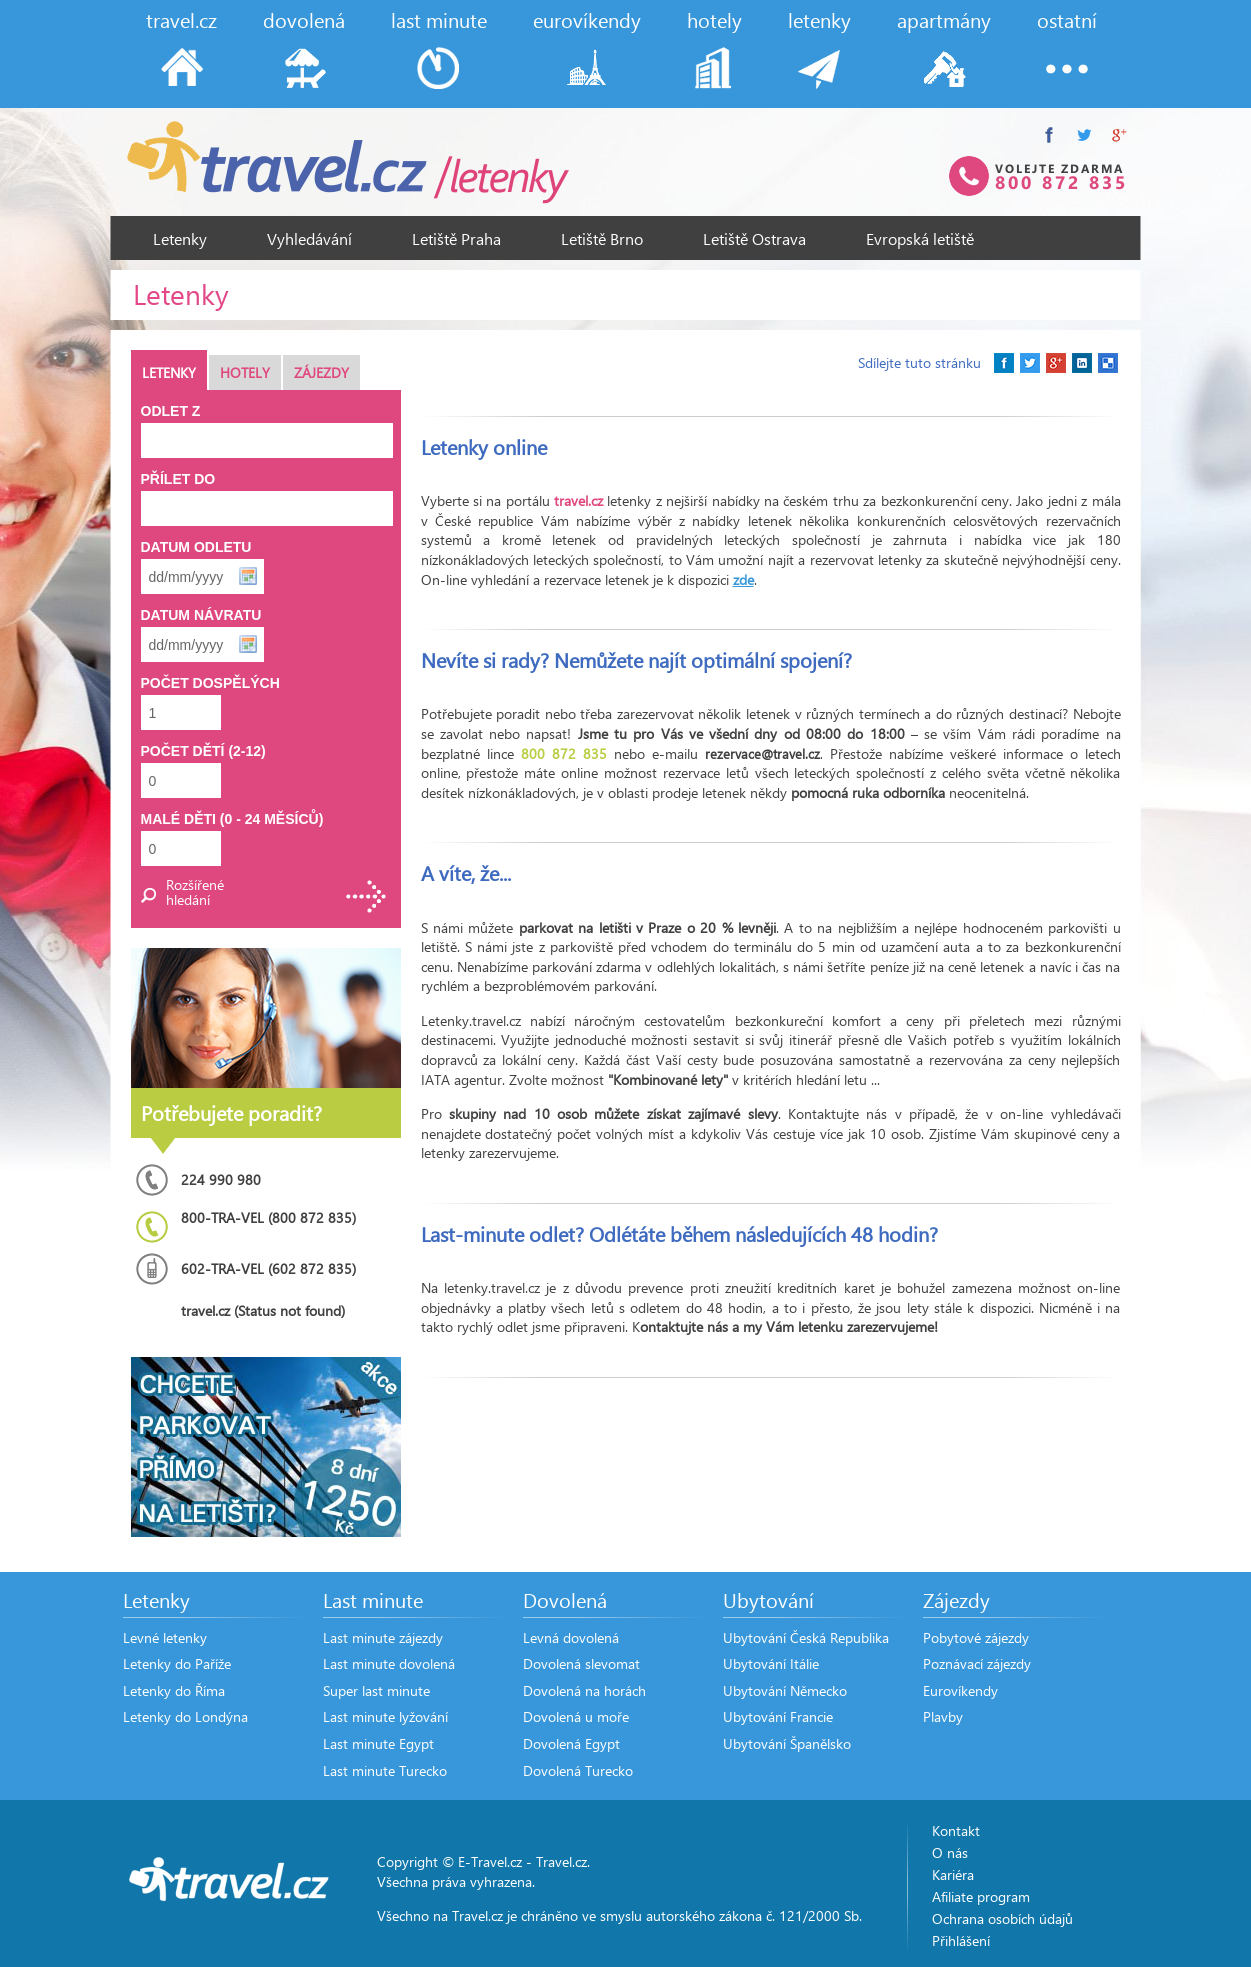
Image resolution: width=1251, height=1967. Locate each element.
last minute (439, 19)
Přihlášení (961, 1940)
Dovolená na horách (584, 1690)
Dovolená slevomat (581, 1663)
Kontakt (956, 1830)
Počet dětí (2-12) (203, 751)
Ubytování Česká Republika (806, 1637)
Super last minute (376, 1690)
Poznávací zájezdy (977, 1663)
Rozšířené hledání (195, 892)
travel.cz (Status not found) (263, 1310)
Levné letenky (165, 1637)
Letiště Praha (456, 238)
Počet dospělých (210, 683)
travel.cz (181, 19)
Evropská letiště (920, 238)
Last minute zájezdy (383, 1637)
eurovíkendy (587, 19)
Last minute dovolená (389, 1663)
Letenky (180, 238)
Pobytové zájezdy (976, 1637)
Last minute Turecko (385, 1770)
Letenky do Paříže (177, 1663)
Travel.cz (561, 1861)
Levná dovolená (571, 1637)
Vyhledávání (309, 238)
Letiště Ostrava (754, 238)
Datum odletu (196, 547)
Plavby (943, 1716)
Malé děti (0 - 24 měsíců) (232, 819)
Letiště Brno (602, 238)
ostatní (1067, 19)
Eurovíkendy (960, 1690)
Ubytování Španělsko (787, 1743)
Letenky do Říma (174, 1690)
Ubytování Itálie (771, 1663)
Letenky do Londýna (185, 1716)
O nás (950, 1852)
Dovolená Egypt (571, 1743)
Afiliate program (981, 1896)
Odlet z (171, 411)
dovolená (304, 19)
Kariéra (953, 1874)
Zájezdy (321, 372)
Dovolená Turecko (578, 1770)
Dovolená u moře (576, 1716)
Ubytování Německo (785, 1690)
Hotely (245, 372)
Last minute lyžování (385, 1716)
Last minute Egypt (378, 1743)
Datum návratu (201, 615)
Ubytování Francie (778, 1716)
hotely (714, 19)
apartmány (944, 19)
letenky (819, 19)
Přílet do (178, 479)
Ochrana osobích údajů (1002, 1918)
